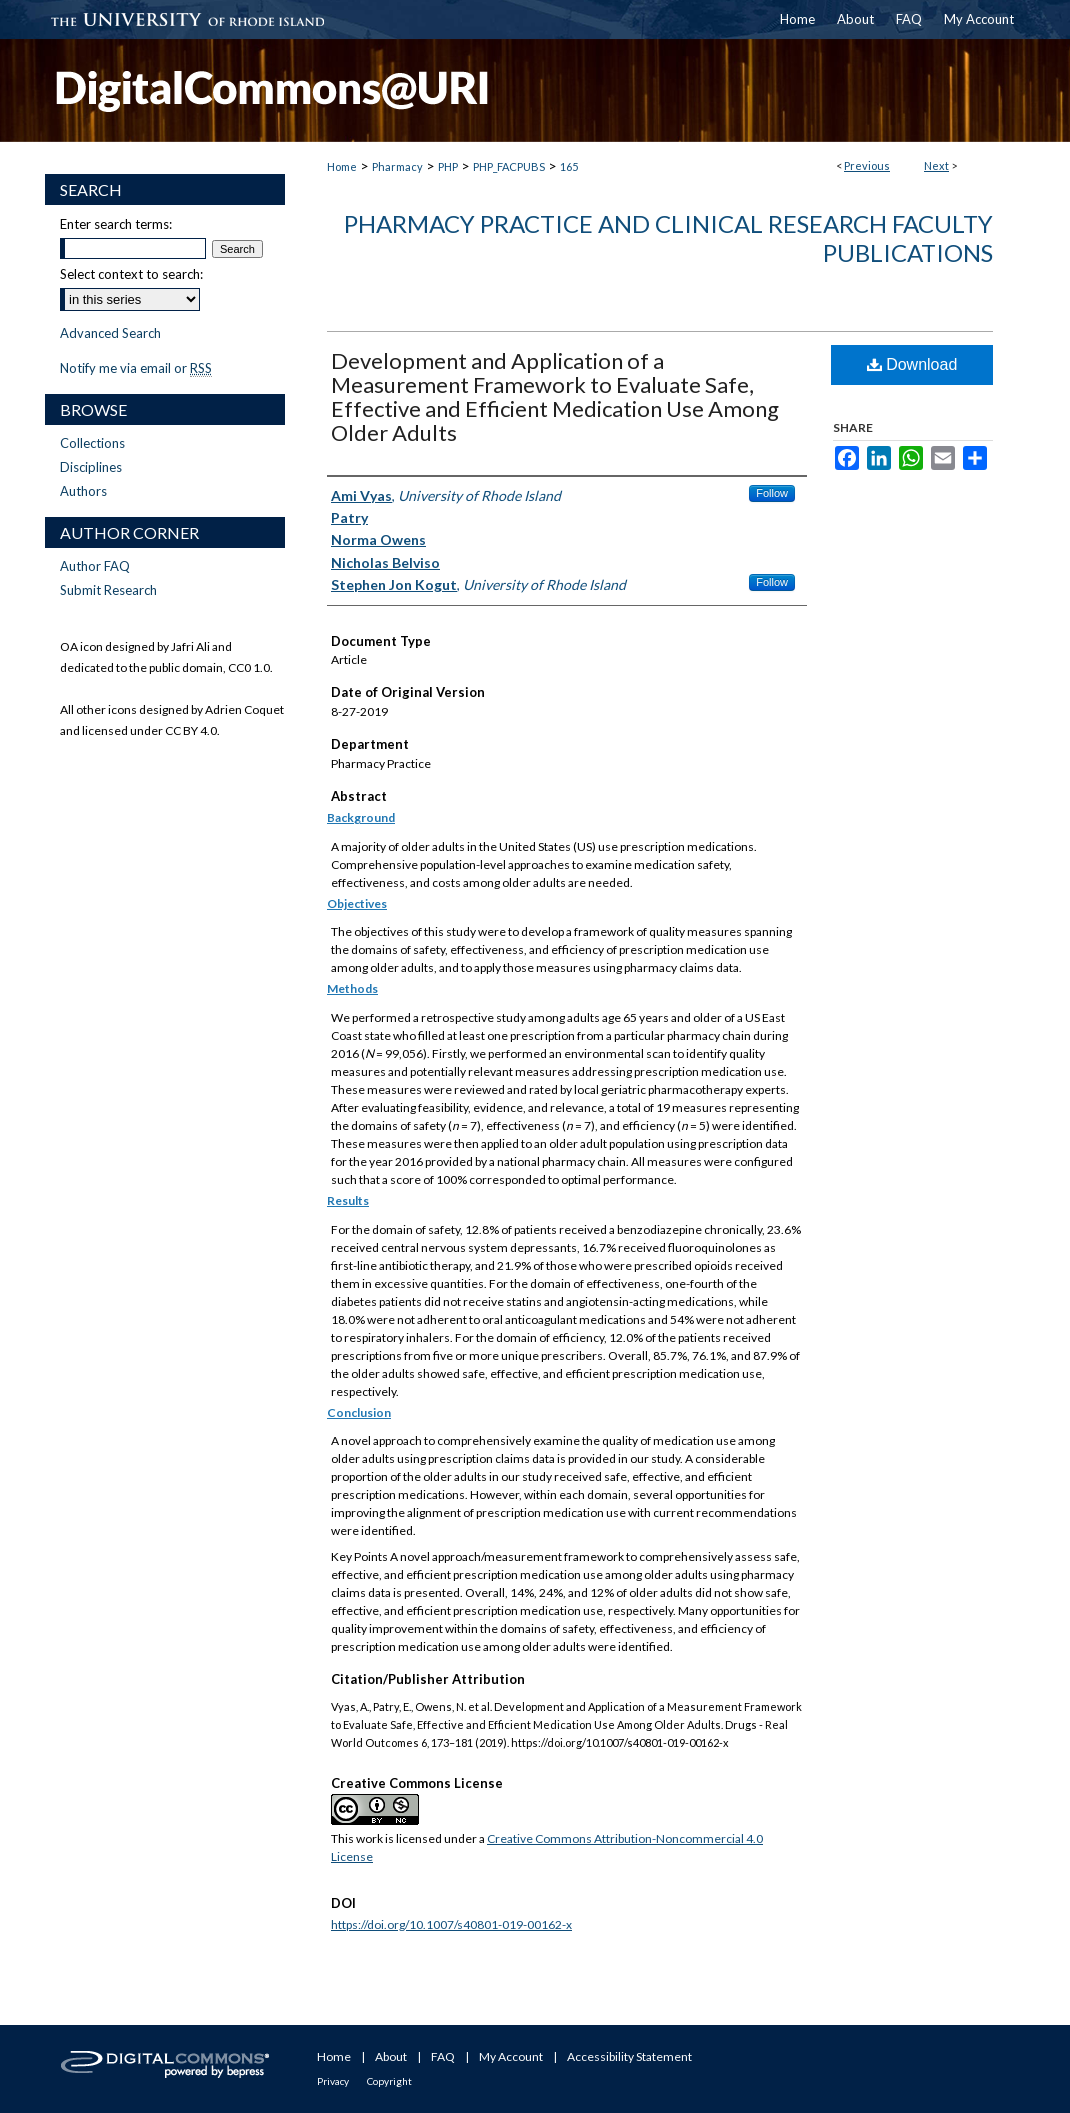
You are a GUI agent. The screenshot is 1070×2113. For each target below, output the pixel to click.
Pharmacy (397, 166)
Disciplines (91, 467)
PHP (448, 166)
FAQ (443, 2056)
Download (912, 364)
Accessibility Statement (629, 2056)
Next (936, 165)
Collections (92, 443)
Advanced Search (110, 333)
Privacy (333, 2081)
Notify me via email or (136, 368)
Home (342, 166)
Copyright (389, 2081)
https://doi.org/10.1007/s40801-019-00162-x (451, 1924)
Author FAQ (95, 566)
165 (569, 166)
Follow (772, 493)
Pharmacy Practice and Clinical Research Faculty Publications (668, 238)
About (391, 2056)
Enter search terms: (116, 224)
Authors (83, 491)
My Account (511, 2056)
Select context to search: (131, 274)
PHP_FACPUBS (509, 166)
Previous (867, 165)
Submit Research (108, 590)
